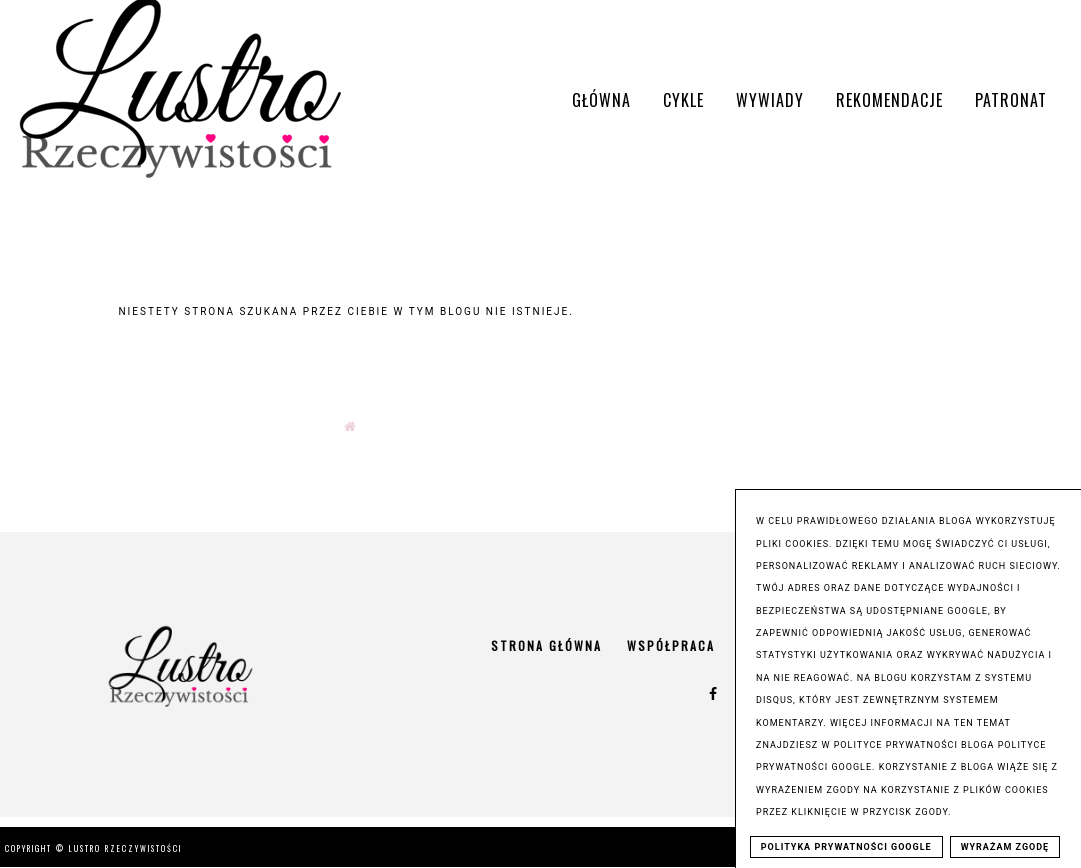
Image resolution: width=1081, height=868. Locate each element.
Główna (601, 100)
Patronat (1011, 100)
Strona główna (546, 645)
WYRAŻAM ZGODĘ (1005, 847)
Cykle (683, 100)
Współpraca (671, 645)
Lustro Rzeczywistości (125, 848)
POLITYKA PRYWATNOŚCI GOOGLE (846, 847)
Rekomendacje (889, 100)
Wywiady (770, 100)
